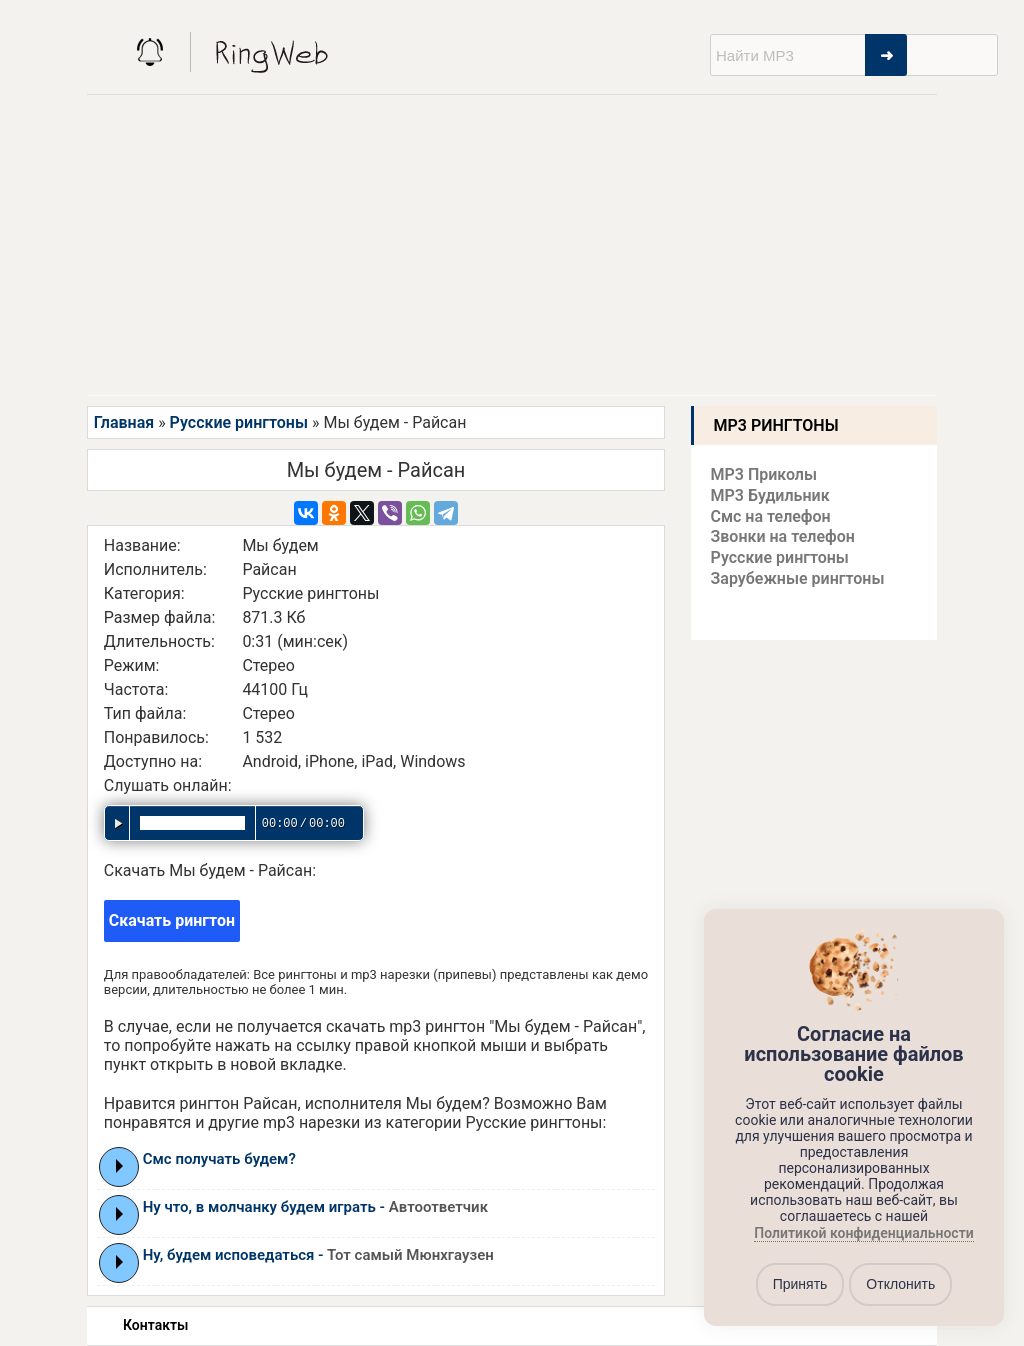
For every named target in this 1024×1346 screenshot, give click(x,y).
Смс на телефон (771, 516)
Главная (124, 422)
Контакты (155, 1325)
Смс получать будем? (219, 1159)
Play (119, 1166)
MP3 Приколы (764, 474)
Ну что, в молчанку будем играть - (315, 1207)
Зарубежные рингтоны (798, 578)
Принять (800, 1284)
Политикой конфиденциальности (863, 1233)
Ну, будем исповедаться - (318, 1255)
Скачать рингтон (172, 920)
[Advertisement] (512, 245)
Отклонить (900, 1284)
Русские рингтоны (239, 422)
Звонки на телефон (783, 536)
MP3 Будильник (770, 495)
